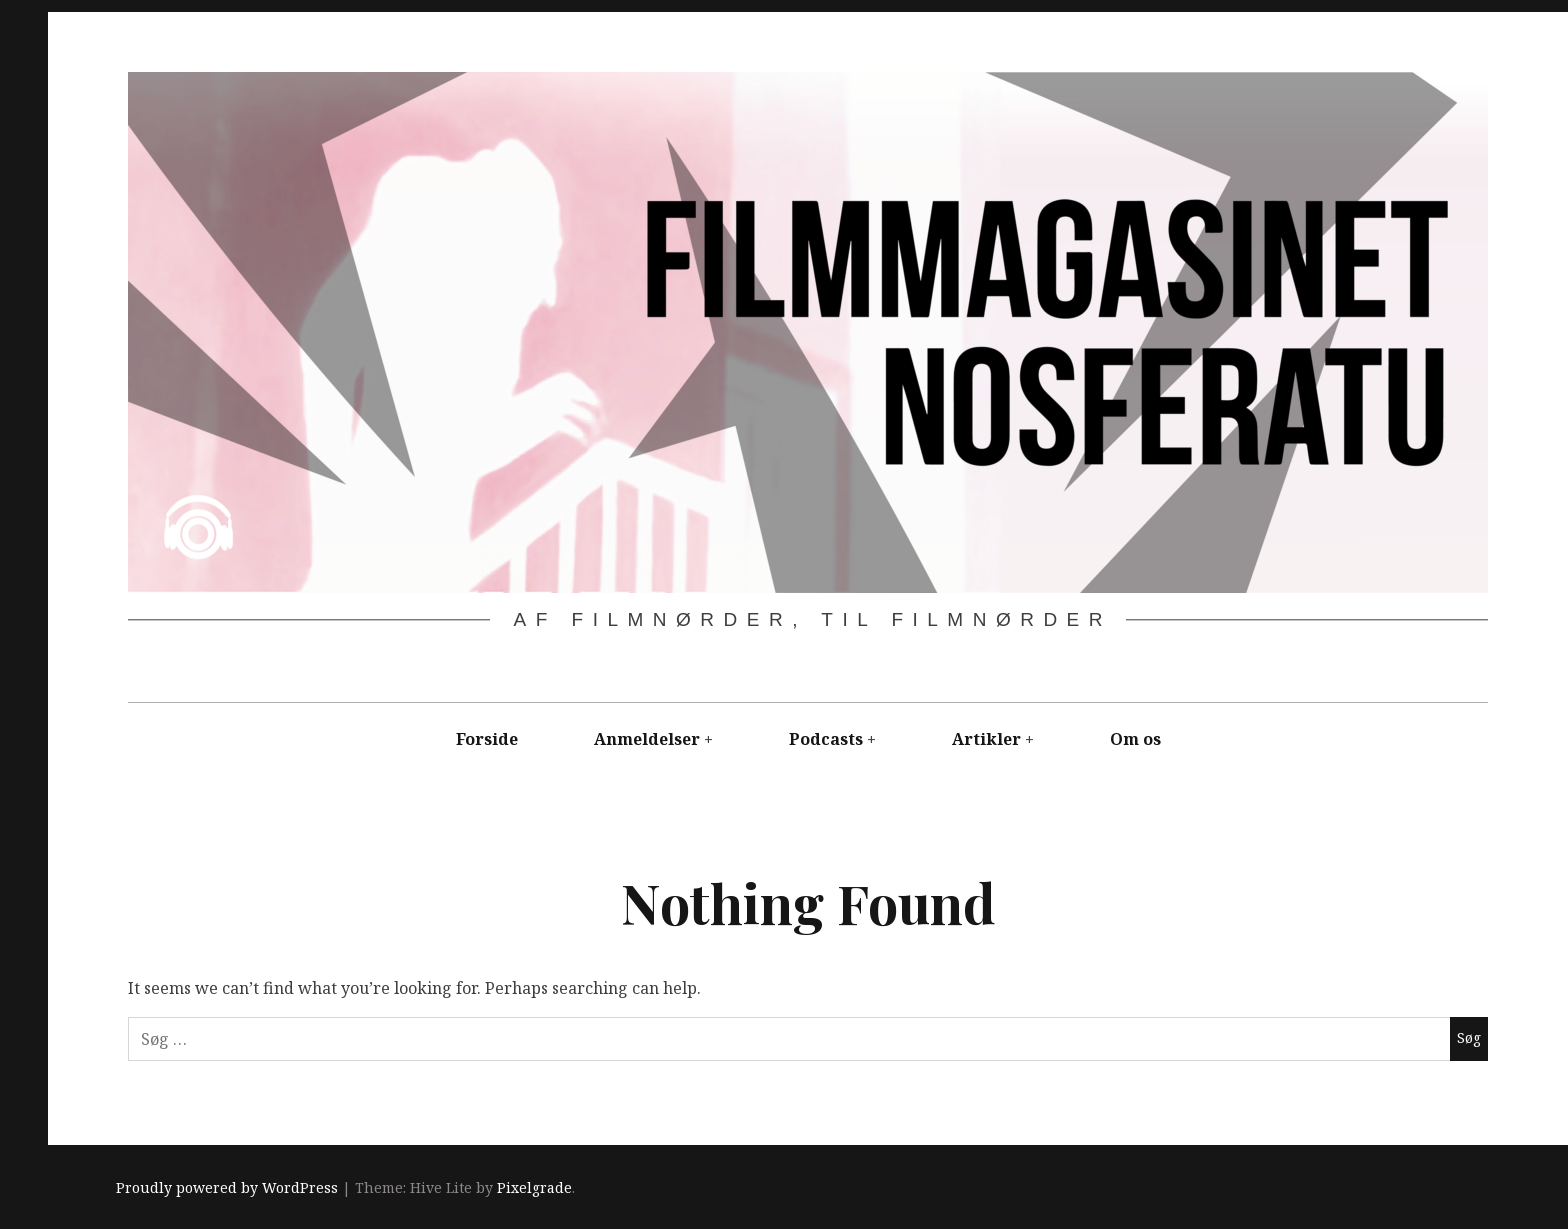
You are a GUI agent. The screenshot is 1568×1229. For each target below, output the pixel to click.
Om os (1135, 739)
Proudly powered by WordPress (227, 1187)
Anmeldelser (647, 739)
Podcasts (826, 739)
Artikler (986, 739)
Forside (487, 739)
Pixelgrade (534, 1187)
